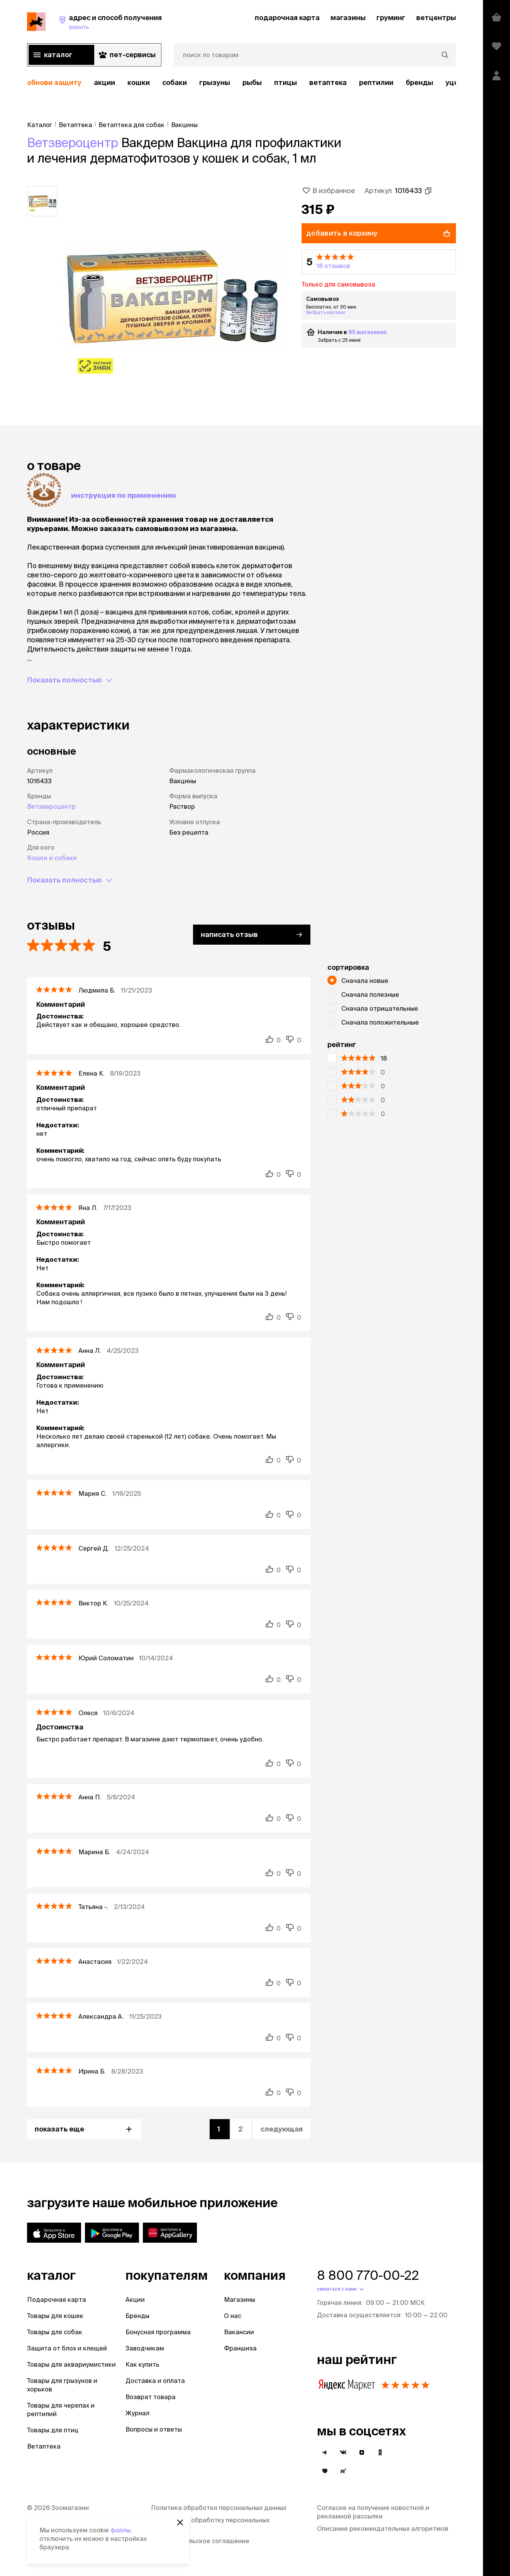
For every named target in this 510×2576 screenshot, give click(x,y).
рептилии (376, 82)
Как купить (142, 2364)
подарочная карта (287, 18)
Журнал (137, 2413)
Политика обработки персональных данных (218, 2507)
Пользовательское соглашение (200, 2540)
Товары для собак (54, 2331)
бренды (419, 82)
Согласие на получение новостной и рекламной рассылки (373, 2512)
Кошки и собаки (52, 857)
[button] (379, 261)
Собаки (174, 82)
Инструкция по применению (123, 495)
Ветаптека (328, 82)
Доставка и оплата (155, 2380)
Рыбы (252, 82)
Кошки (138, 82)
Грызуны (214, 82)
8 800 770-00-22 (368, 2275)
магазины (348, 18)
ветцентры (436, 18)
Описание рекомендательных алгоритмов (382, 2528)
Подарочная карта (56, 2299)
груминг (390, 18)
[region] (241, 83)
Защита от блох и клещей (67, 2348)
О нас (232, 2315)
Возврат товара (150, 2396)
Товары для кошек (55, 2315)
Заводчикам (144, 2348)
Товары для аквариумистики (71, 2364)
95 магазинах (358, 332)
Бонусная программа (158, 2331)
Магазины (239, 2299)
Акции (135, 2299)
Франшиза (240, 2348)
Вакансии (239, 2331)
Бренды (137, 2315)
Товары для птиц (52, 2430)
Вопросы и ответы (153, 2429)
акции (104, 82)
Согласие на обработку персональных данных (210, 2524)
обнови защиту (54, 82)
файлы (120, 2530)
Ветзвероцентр (72, 142)
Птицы (285, 82)
